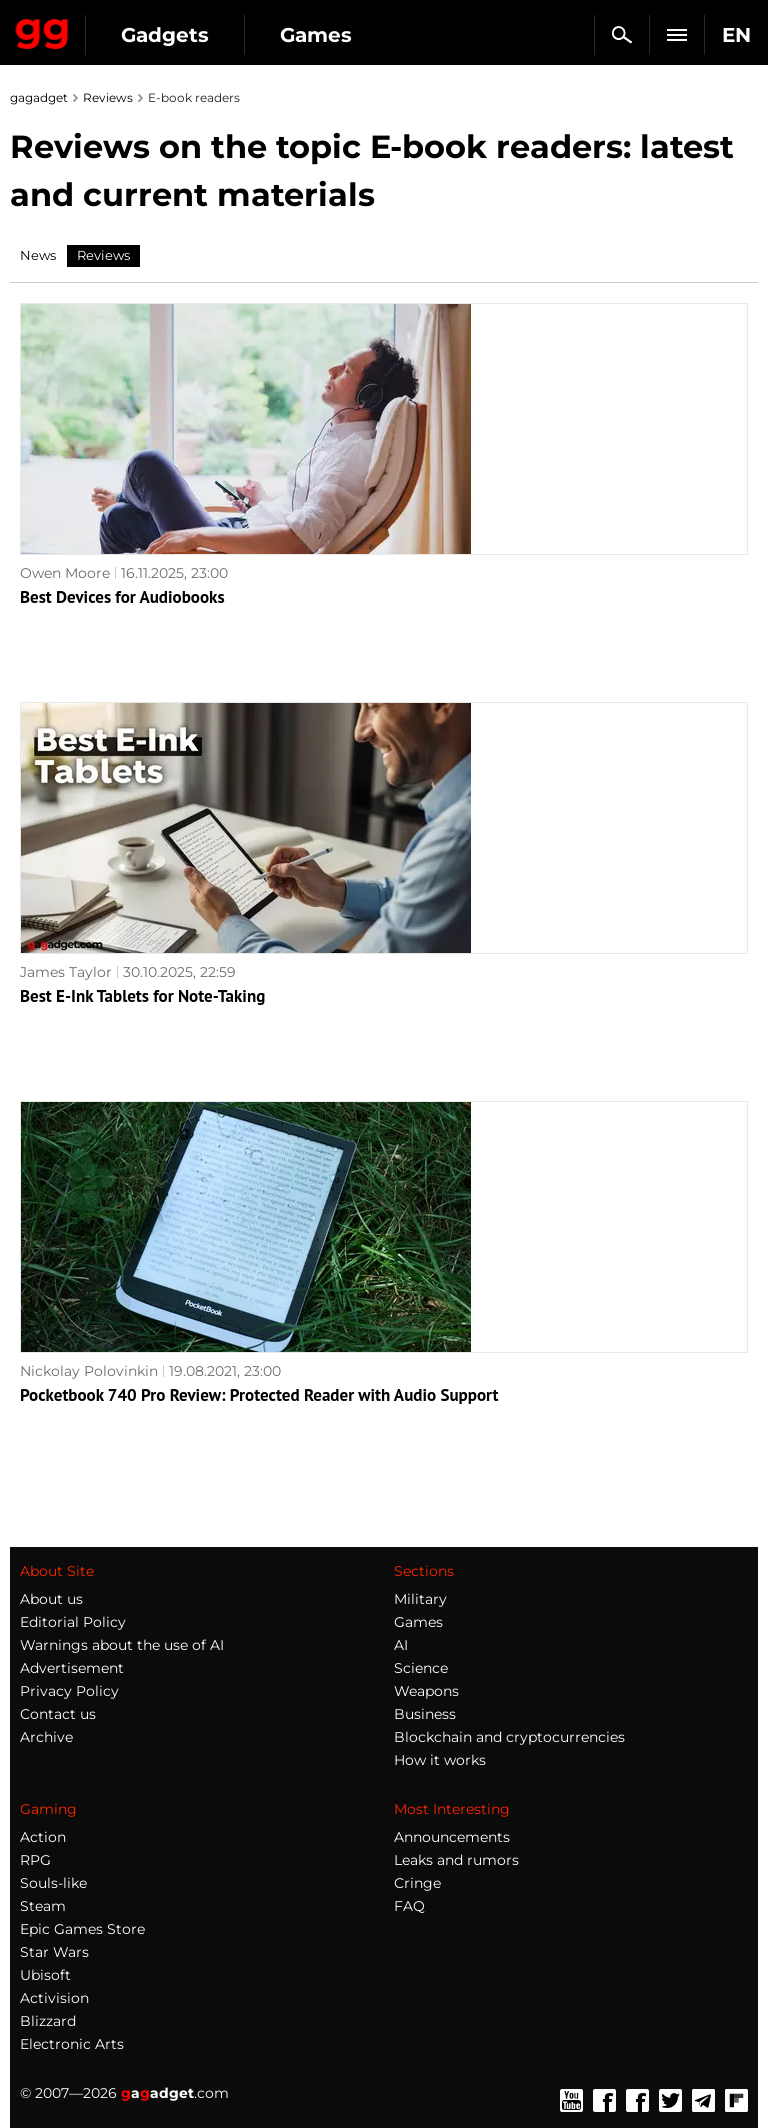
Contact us (58, 1714)
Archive (46, 1737)
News (38, 255)
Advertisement (72, 1668)
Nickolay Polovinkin (89, 1371)
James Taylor (66, 972)
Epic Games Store (82, 1929)
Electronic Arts (72, 2044)
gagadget (39, 97)
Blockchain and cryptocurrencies (509, 1737)
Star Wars (54, 1952)
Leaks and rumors (456, 1860)
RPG (35, 1860)
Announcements (452, 1837)
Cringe (417, 1883)
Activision (54, 1998)
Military (420, 1599)
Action (43, 1837)
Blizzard (48, 2021)
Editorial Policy (73, 1622)
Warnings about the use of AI (122, 1645)
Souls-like (53, 1883)
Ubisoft (45, 1975)
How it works (440, 1760)
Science (421, 1668)
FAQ (409, 1906)
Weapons (426, 1691)
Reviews (108, 97)
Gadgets (165, 35)
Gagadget (42, 30)
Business (425, 1714)
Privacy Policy (69, 1691)
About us (51, 1599)
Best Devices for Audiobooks (122, 597)
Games (316, 35)
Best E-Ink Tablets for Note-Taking (142, 996)
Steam (43, 1906)
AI (401, 1645)
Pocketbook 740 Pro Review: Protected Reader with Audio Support (259, 1395)
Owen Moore (65, 573)
